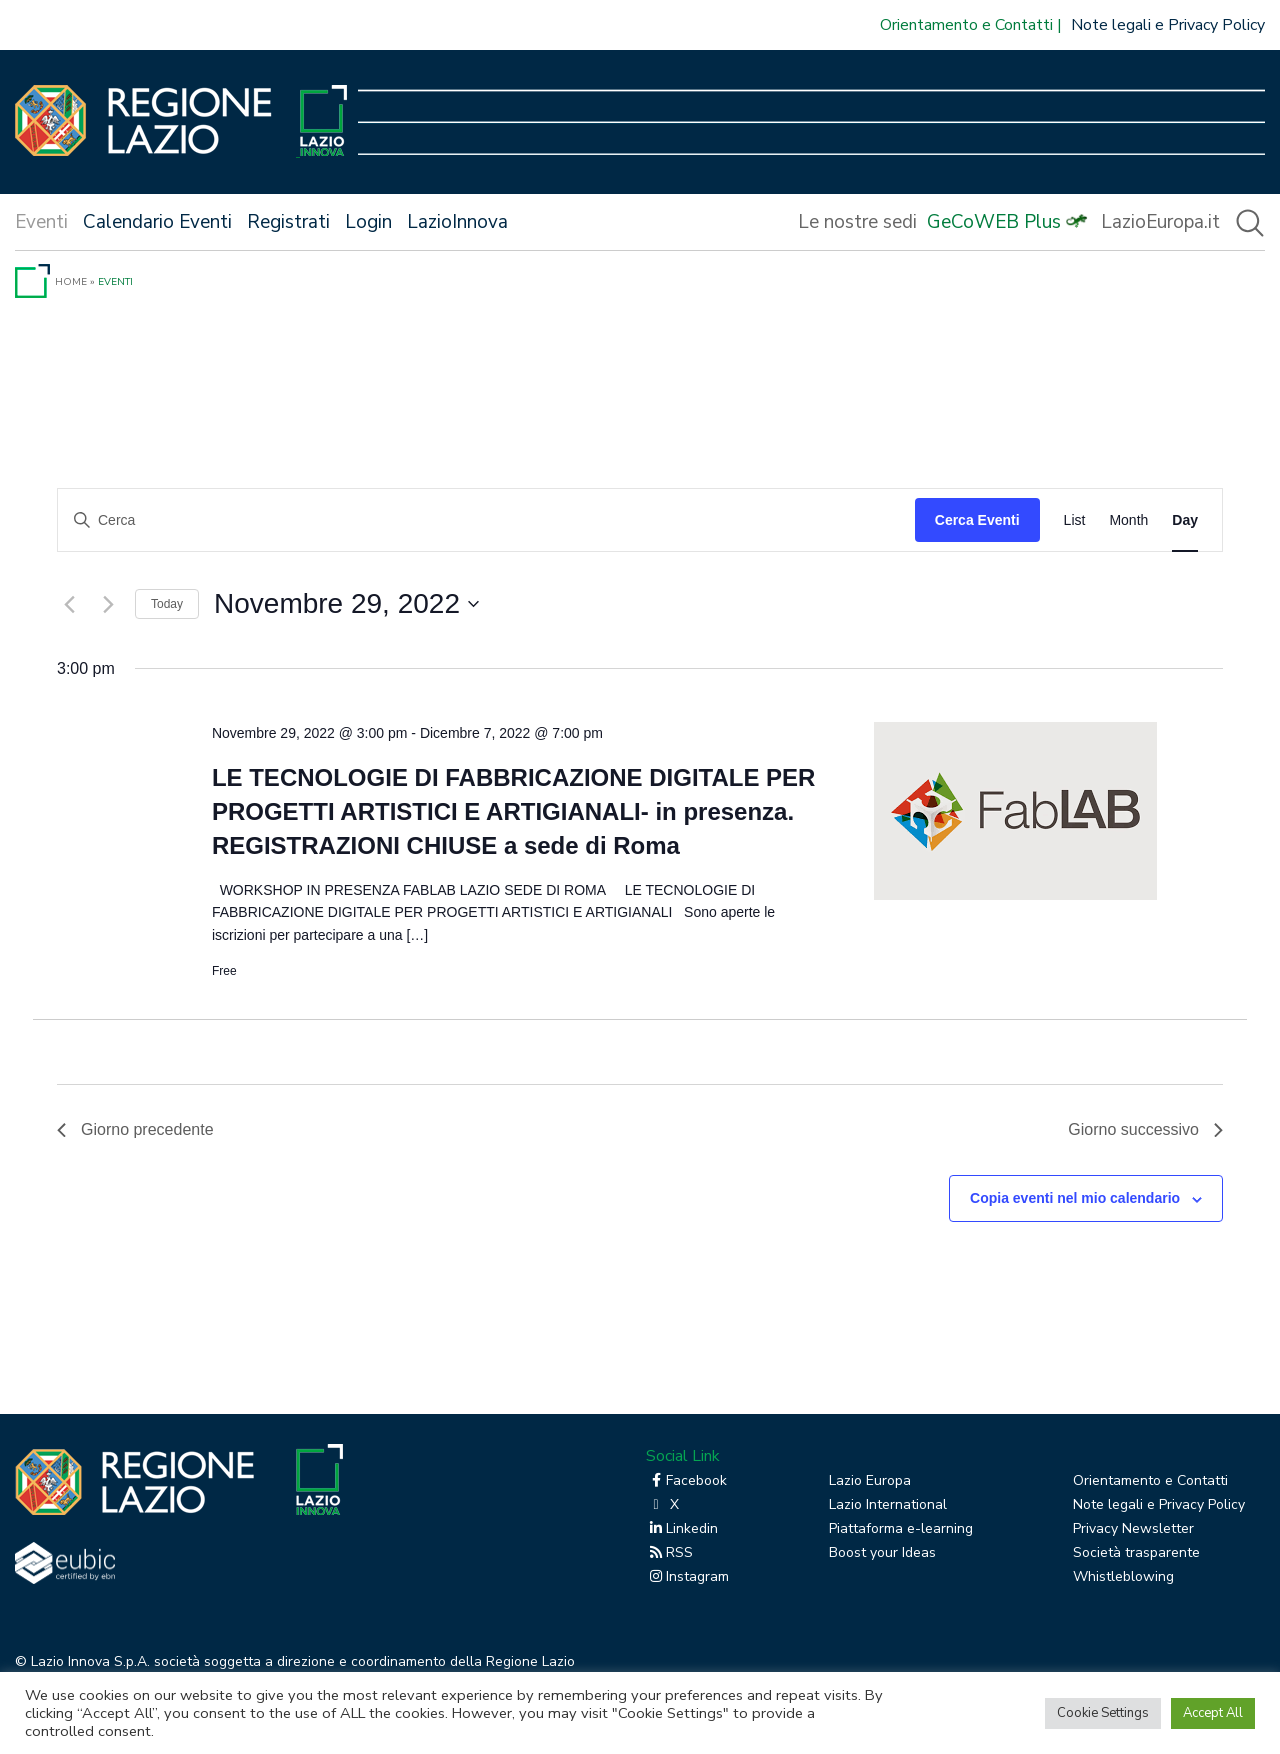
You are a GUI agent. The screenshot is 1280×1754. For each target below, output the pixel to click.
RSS (669, 1552)
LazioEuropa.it (1160, 222)
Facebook (686, 1480)
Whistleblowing (1123, 1576)
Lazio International (888, 1504)
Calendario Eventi (157, 222)
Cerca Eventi (977, 520)
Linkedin (682, 1528)
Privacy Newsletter (1133, 1528)
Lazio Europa (870, 1480)
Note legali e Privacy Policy (1168, 25)
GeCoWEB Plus (994, 222)
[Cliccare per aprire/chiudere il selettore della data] (346, 604)
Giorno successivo (1145, 1129)
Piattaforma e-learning (901, 1528)
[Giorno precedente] (69, 604)
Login (368, 222)
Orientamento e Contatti (966, 25)
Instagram (687, 1576)
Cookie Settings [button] (1103, 1713)
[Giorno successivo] (108, 604)
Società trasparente (1136, 1552)
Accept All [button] (1213, 1713)
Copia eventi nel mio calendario (1075, 1198)
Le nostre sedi (857, 222)
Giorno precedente (135, 1129)
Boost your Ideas (882, 1552)
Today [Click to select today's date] (167, 604)
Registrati (288, 222)
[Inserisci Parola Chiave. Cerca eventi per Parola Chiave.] (486, 520)
